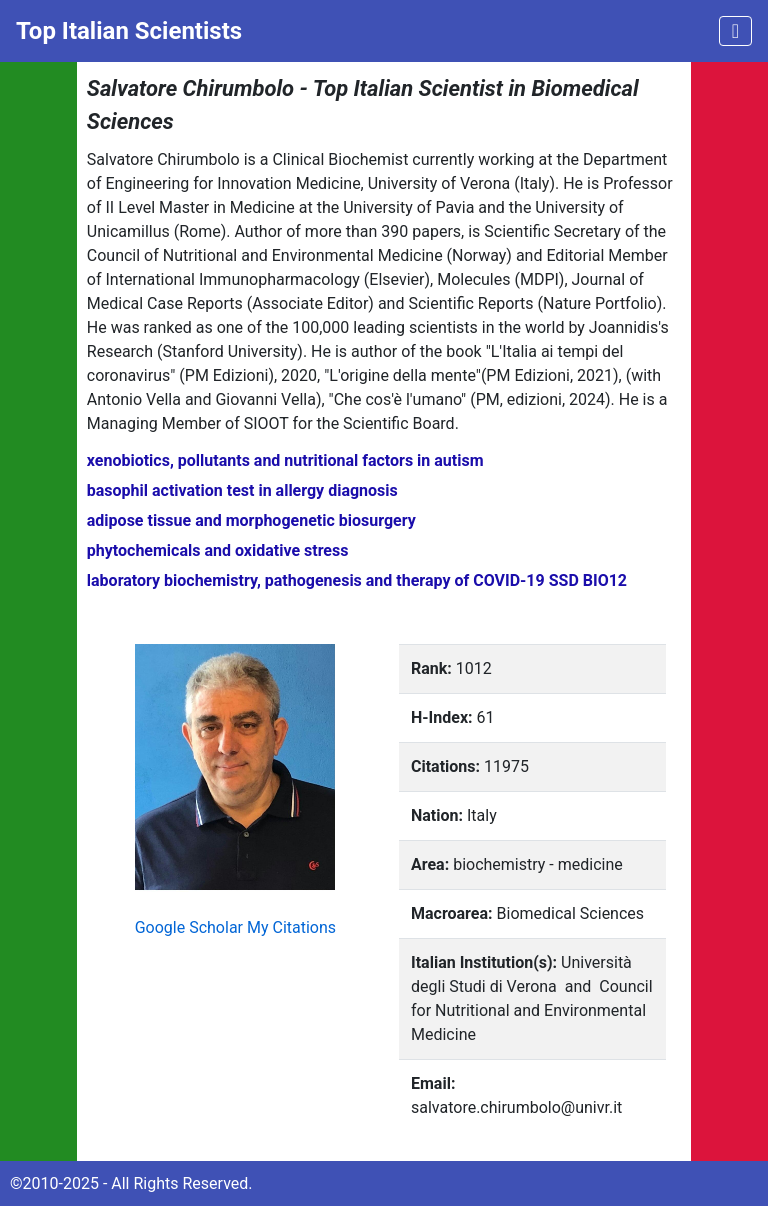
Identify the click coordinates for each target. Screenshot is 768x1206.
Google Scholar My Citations (235, 927)
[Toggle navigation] (735, 31)
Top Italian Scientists (129, 31)
